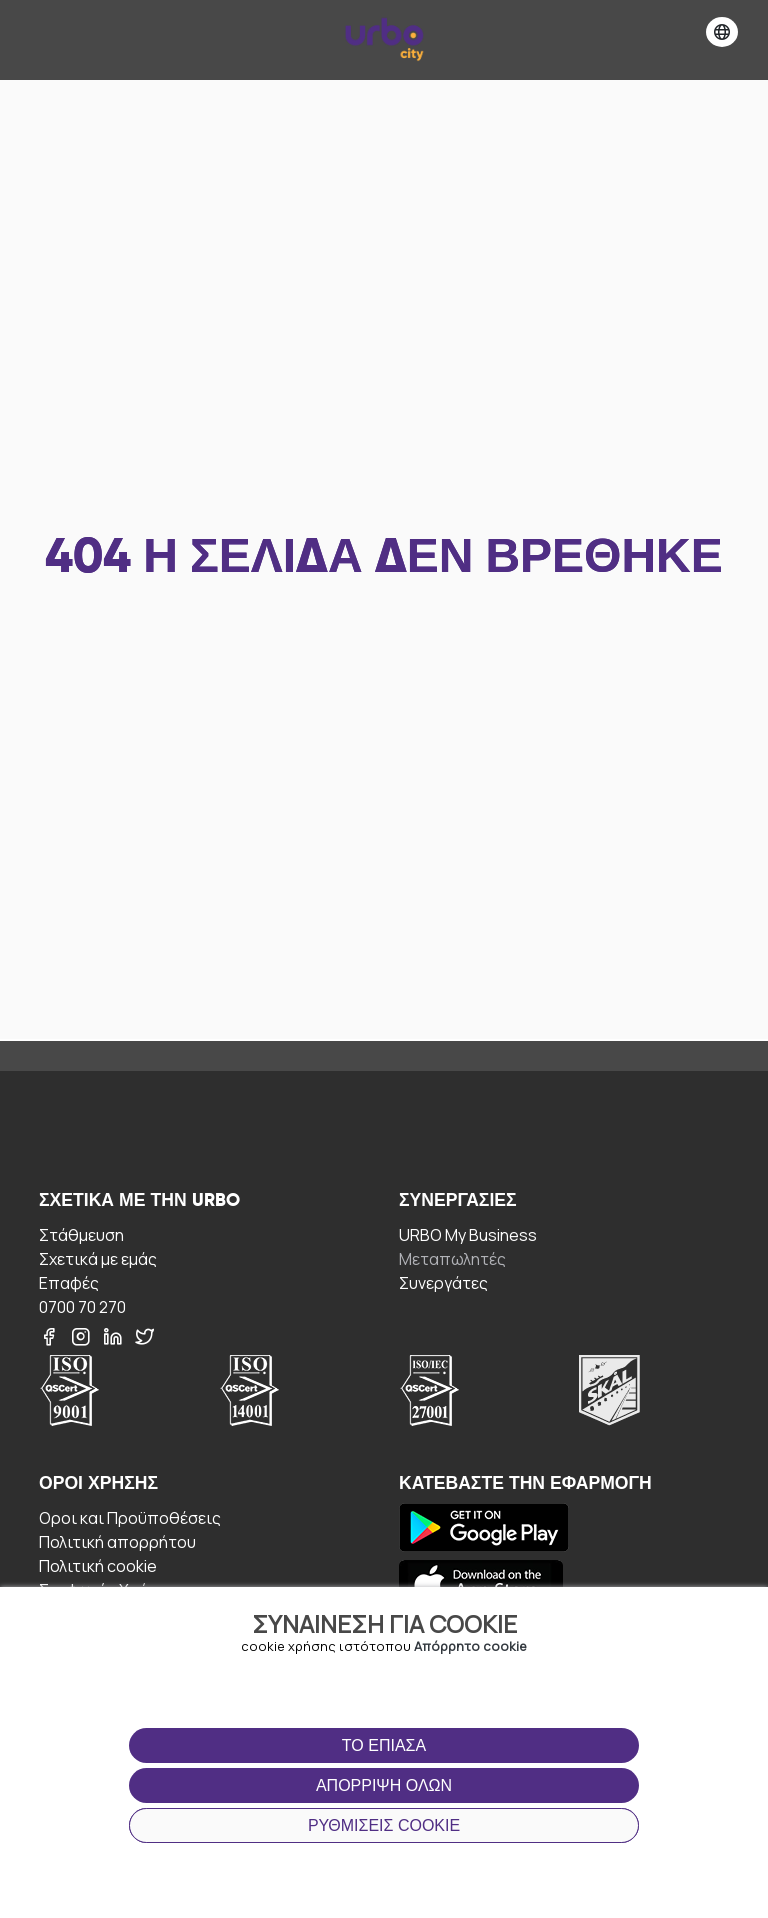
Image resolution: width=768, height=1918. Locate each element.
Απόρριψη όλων (384, 1785)
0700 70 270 (82, 1306)
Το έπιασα (384, 1745)
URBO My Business (468, 1234)
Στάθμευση (81, 1234)
